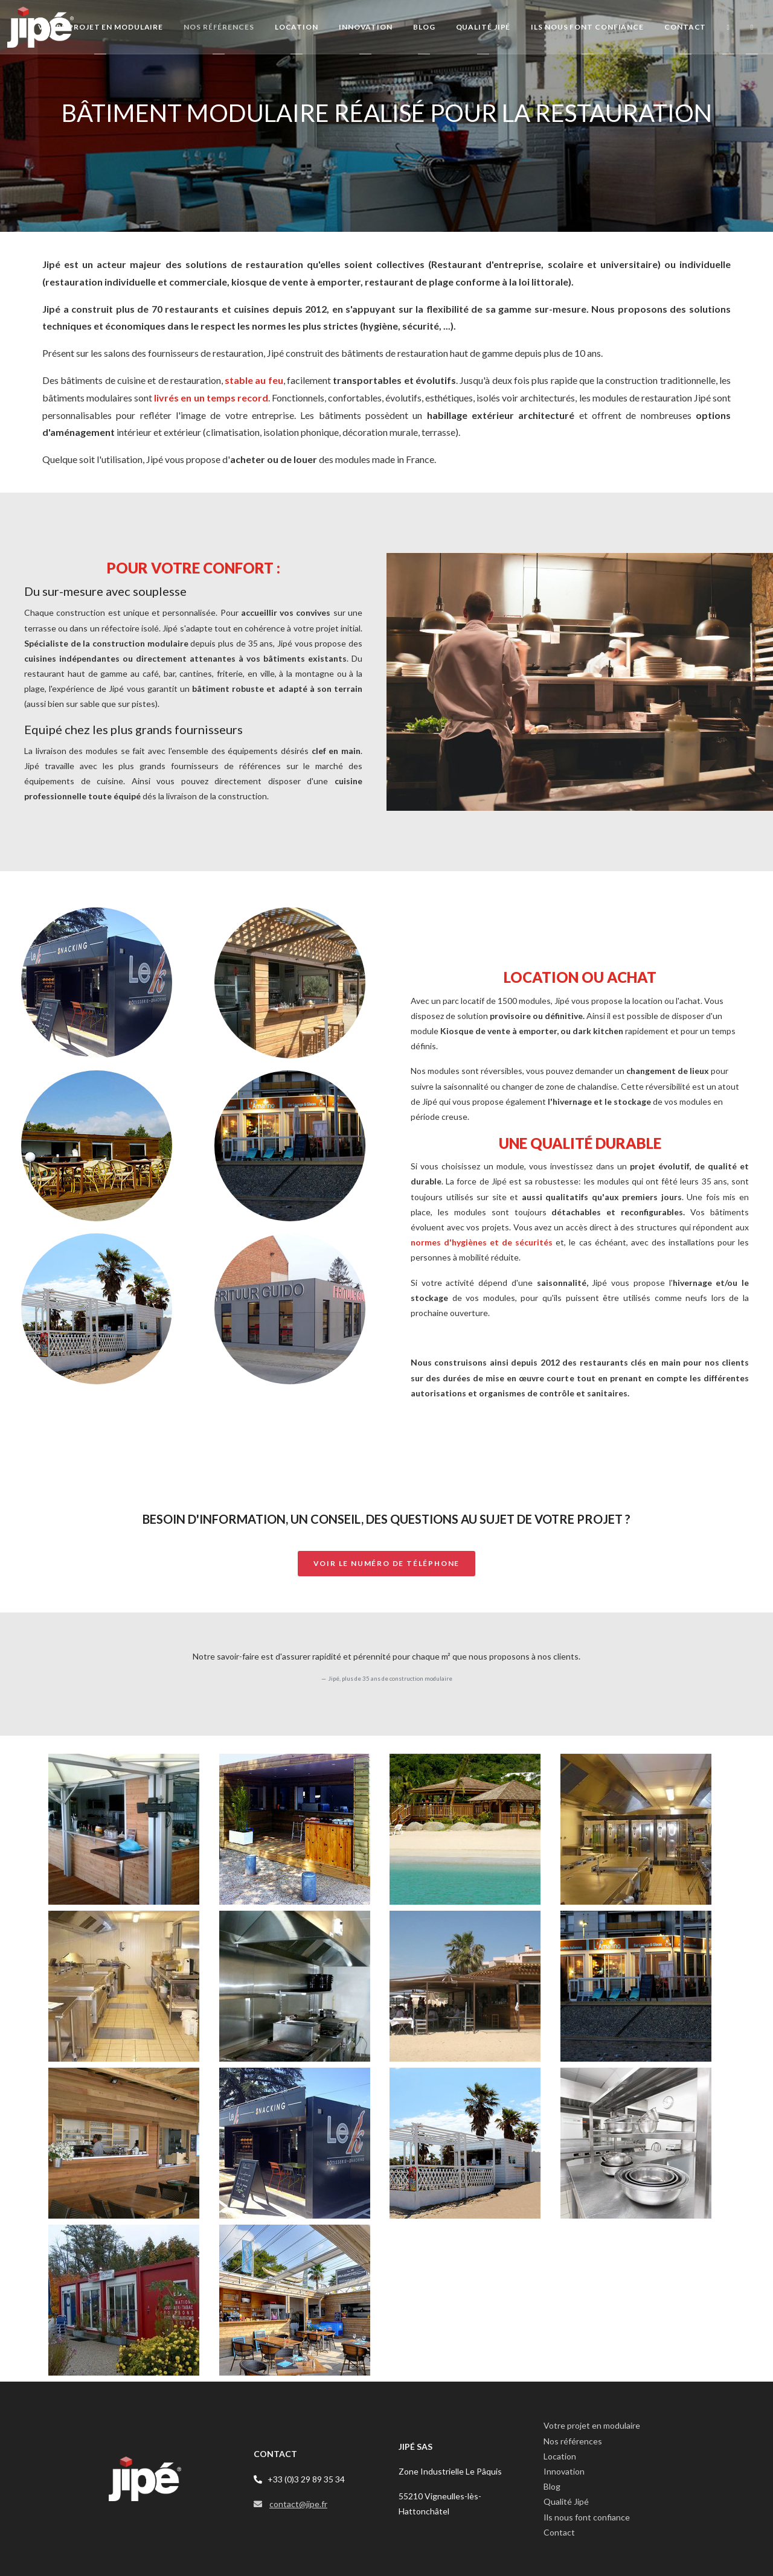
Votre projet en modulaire (592, 2425)
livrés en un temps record (211, 397)
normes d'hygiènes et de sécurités (482, 1242)
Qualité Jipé (566, 2501)
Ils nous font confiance (587, 2517)
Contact (559, 2532)
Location (560, 2456)
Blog (552, 2486)
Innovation (564, 2471)
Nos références (573, 2441)
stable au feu (254, 380)
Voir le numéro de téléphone (386, 1563)
